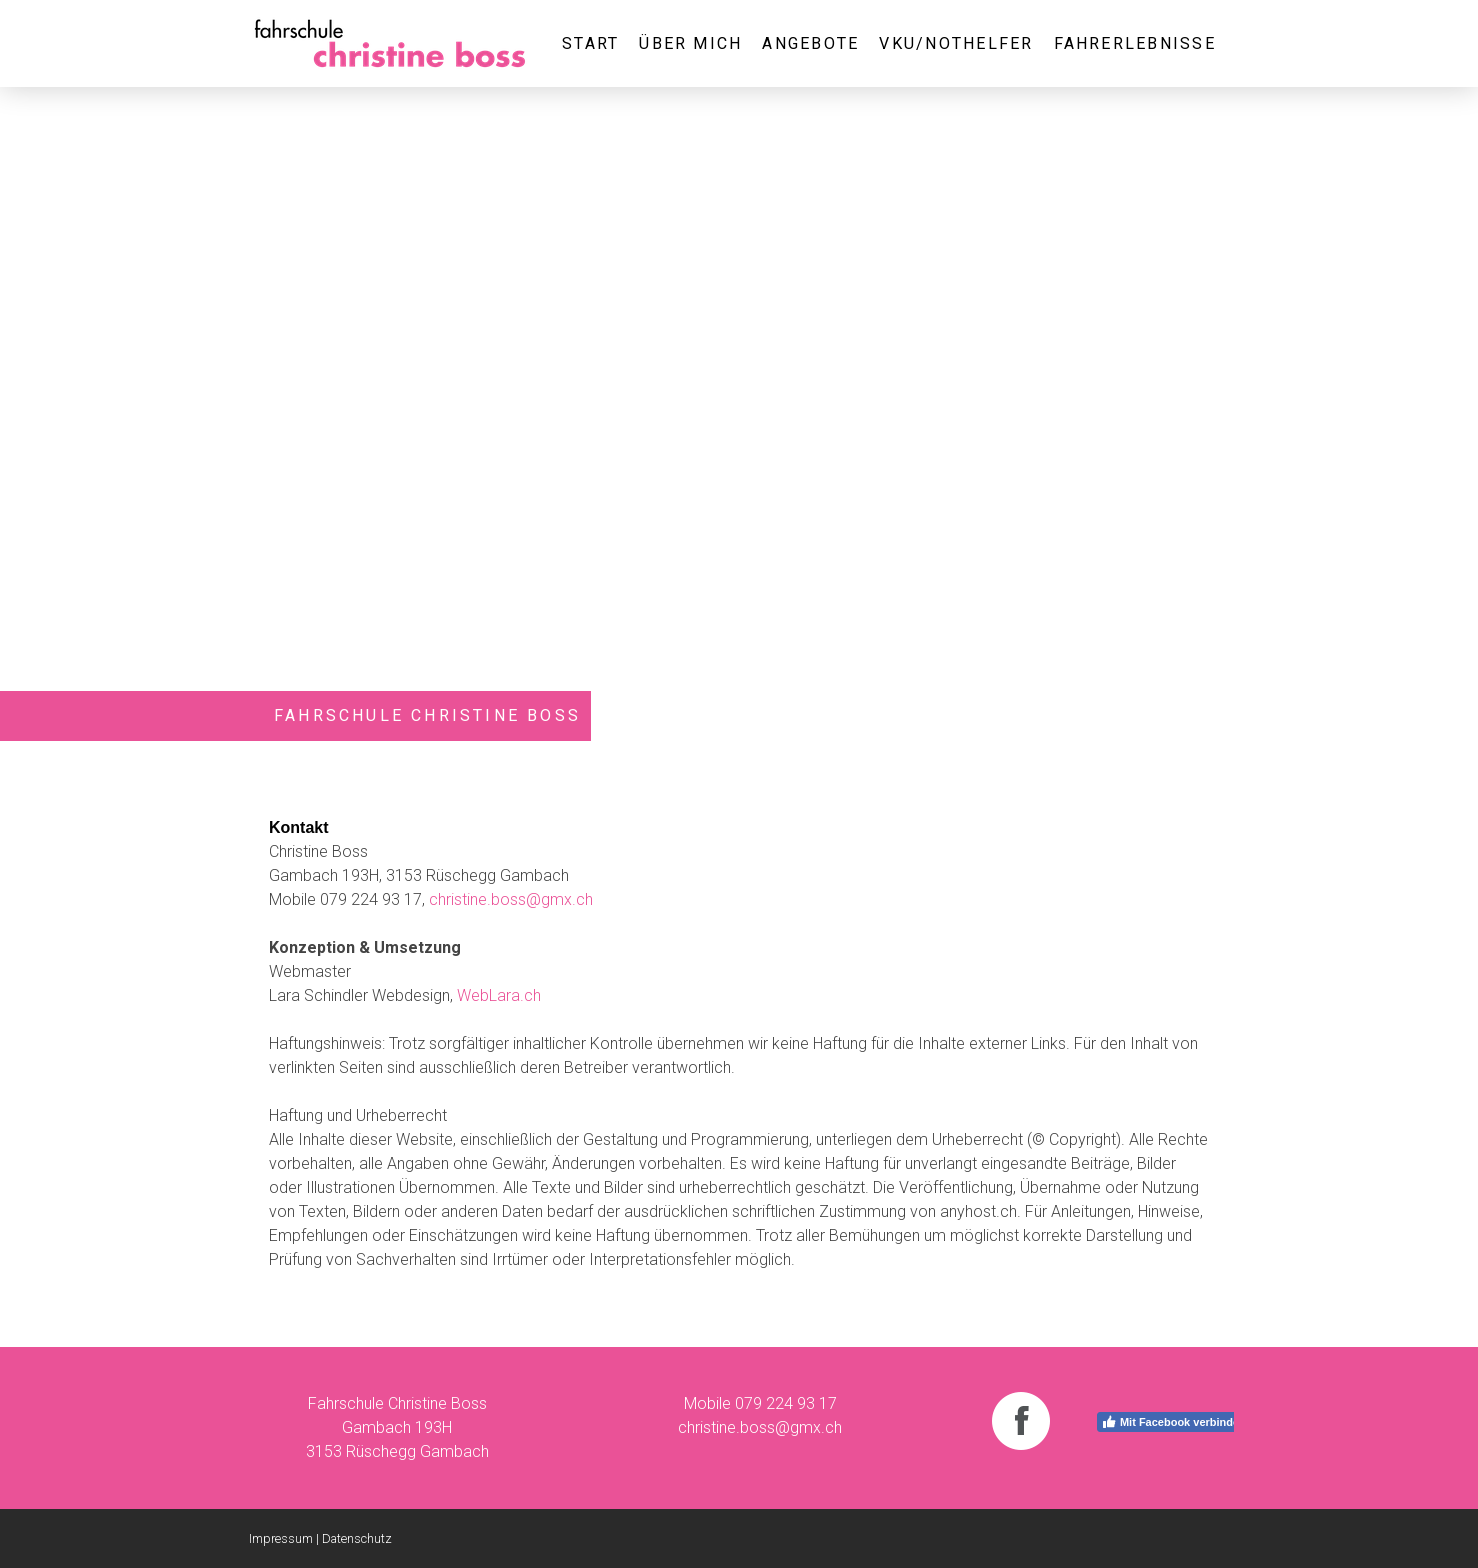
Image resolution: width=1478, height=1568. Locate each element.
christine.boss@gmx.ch (511, 899)
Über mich (690, 43)
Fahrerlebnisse (1135, 43)
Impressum (281, 1538)
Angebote (810, 43)
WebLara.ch (499, 995)
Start (590, 43)
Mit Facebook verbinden (1173, 1422)
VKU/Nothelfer (956, 43)
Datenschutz (357, 1538)
